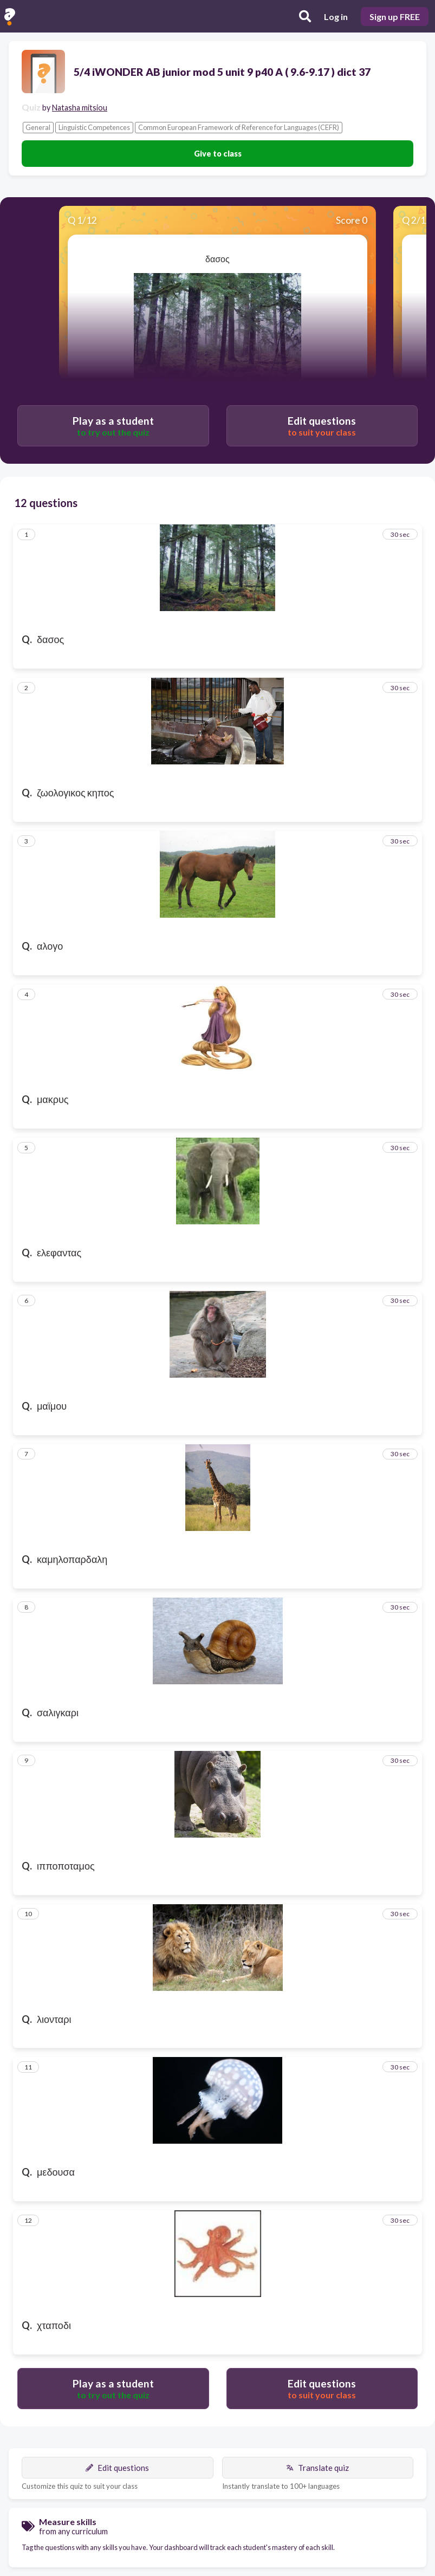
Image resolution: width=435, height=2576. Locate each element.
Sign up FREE (394, 16)
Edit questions (117, 2468)
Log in (336, 16)
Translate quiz (317, 2468)
